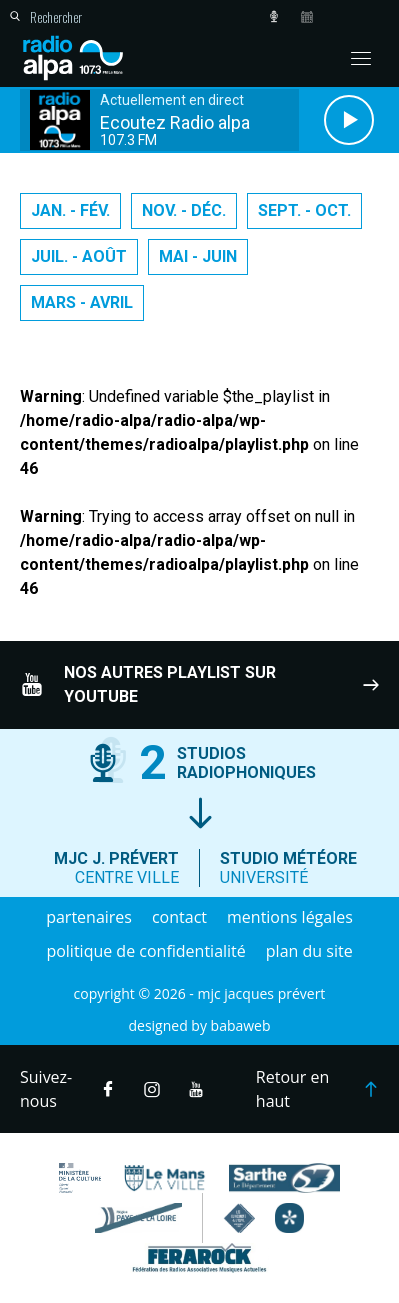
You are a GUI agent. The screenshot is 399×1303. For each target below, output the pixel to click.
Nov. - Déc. (184, 210)
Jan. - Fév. (70, 210)
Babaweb (241, 1025)
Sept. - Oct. (304, 210)
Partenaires (89, 917)
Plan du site (309, 951)
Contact (179, 917)
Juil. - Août (79, 256)
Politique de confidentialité (145, 951)
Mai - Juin (198, 256)
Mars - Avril (82, 302)
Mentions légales (290, 917)
